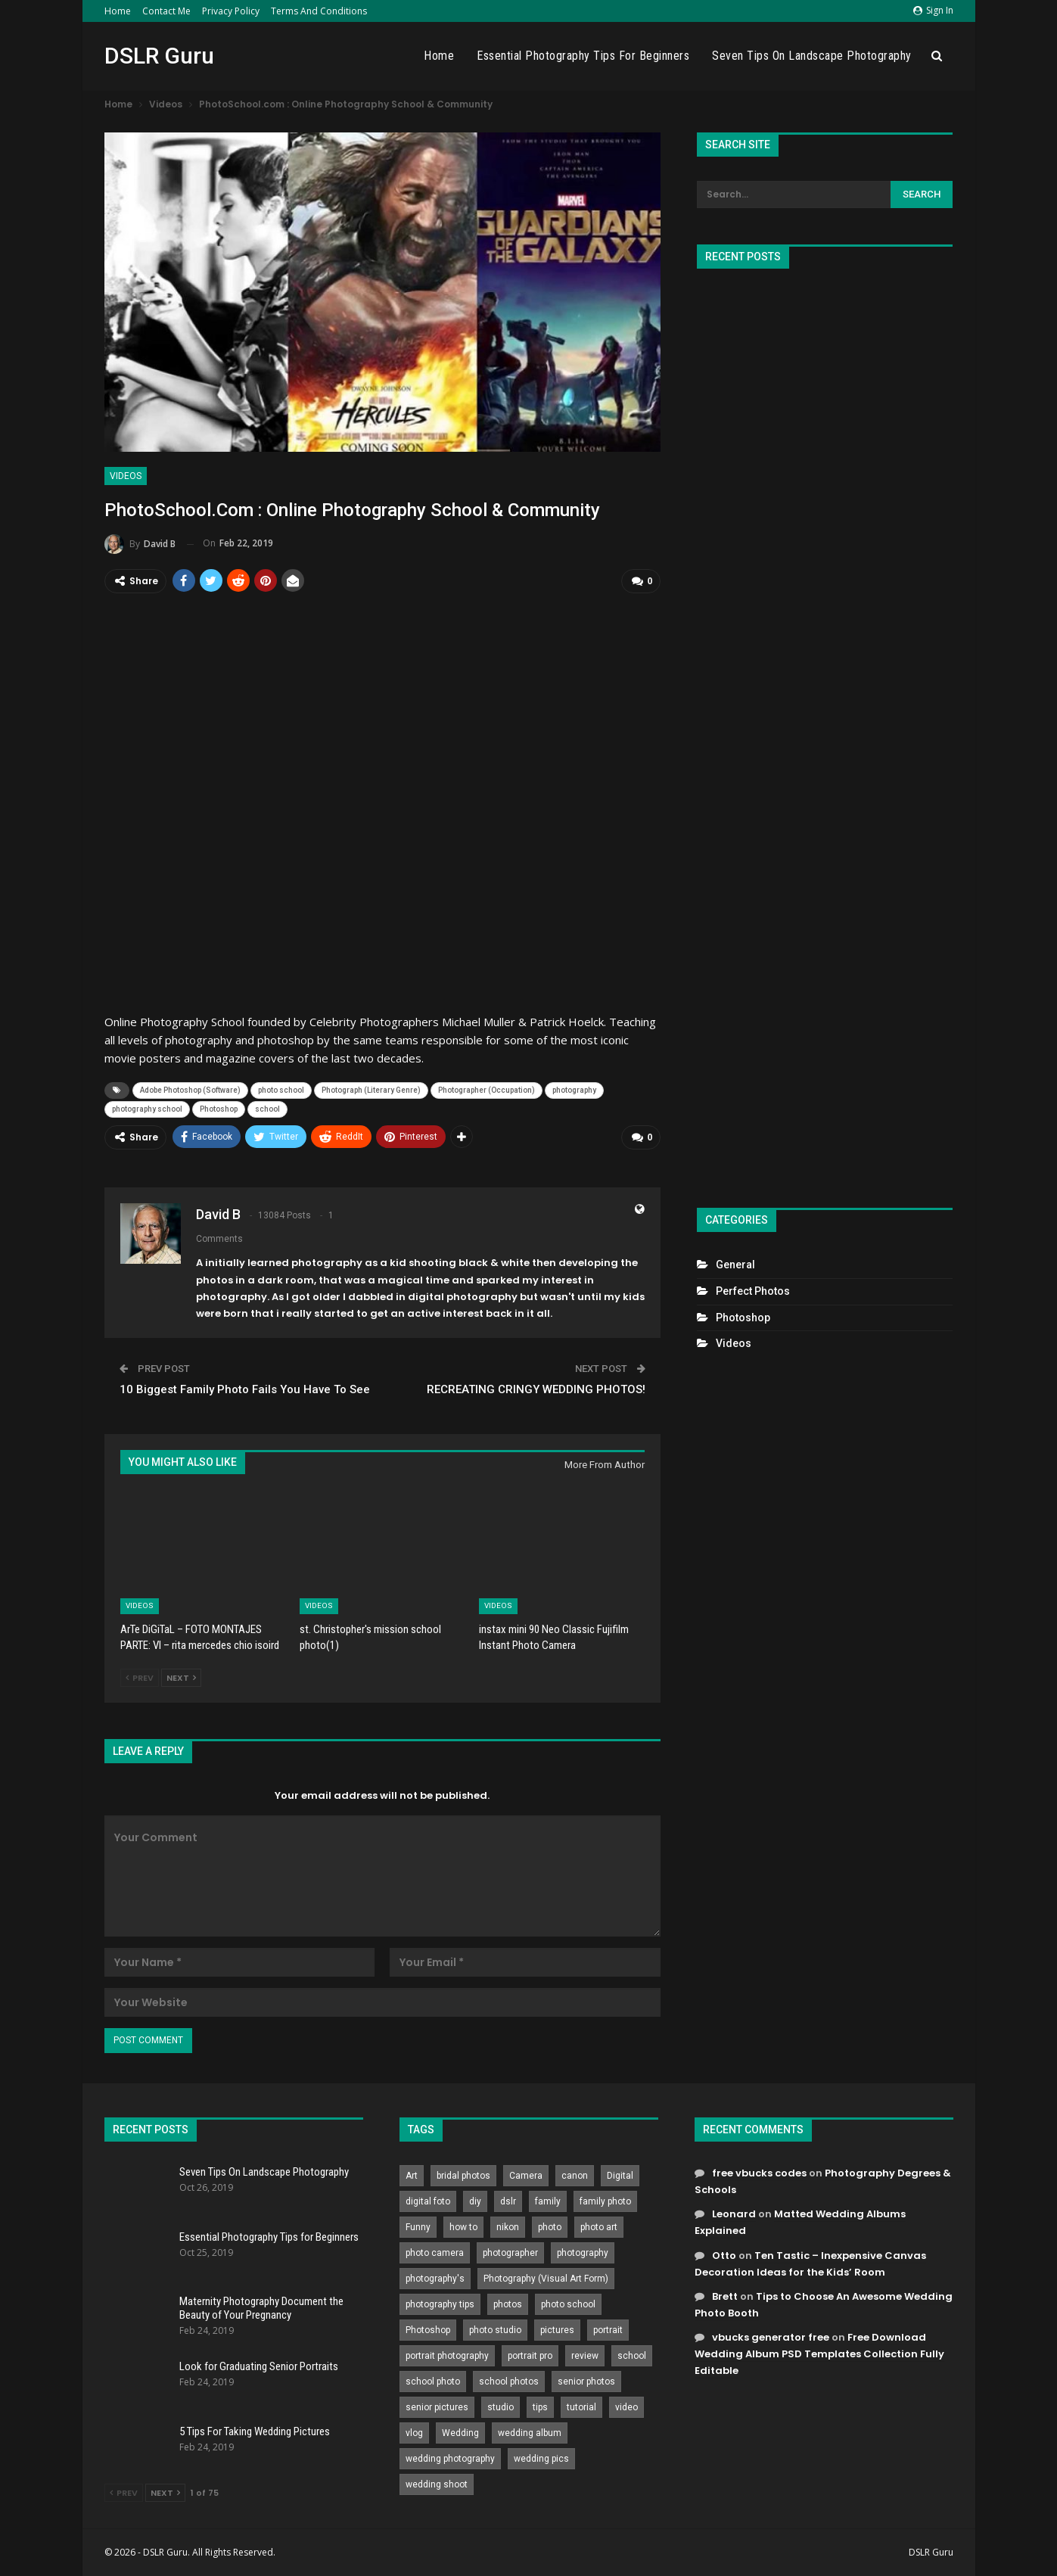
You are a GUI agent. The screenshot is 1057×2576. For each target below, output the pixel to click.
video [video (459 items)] (626, 2407)
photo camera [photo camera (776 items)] (435, 2253)
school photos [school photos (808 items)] (509, 2381)
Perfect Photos (753, 1291)
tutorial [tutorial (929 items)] (581, 2407)
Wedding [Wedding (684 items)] (460, 2433)
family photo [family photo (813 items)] (605, 2201)
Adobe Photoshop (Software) (190, 1090)
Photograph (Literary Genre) (371, 1090)
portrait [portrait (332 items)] (608, 2330)
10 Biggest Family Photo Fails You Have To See (245, 1388)
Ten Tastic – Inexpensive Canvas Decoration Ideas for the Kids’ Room (810, 2263)
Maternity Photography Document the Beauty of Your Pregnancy (261, 2308)
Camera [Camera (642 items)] (525, 2175)
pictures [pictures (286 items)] (557, 2330)
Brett (725, 2295)
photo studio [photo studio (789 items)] (495, 2330)
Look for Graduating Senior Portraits (258, 2365)
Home (117, 11)
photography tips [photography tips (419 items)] (440, 2304)
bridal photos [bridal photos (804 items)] (463, 2175)
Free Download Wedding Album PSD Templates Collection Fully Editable (819, 2353)
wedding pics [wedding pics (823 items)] (541, 2458)
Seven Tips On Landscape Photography (812, 55)
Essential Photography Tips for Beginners (583, 55)
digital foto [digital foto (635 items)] (428, 2201)
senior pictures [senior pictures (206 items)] (437, 2407)
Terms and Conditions (319, 11)
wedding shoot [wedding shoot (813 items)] (437, 2484)
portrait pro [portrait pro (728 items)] (530, 2355)
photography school (147, 1109)
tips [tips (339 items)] (540, 2407)
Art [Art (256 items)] (412, 2175)
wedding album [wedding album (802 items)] (529, 2433)
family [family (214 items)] (548, 2201)
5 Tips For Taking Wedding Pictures (254, 2431)
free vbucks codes (759, 2173)
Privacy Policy (231, 11)
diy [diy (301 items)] (475, 2201)
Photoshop (219, 1109)
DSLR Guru (159, 55)
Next (181, 1678)
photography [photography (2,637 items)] (582, 2253)
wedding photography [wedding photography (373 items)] (450, 2458)
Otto (724, 2255)
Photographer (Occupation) (486, 1090)
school (267, 1109)
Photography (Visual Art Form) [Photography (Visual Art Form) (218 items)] (545, 2278)
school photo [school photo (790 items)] (433, 2381)
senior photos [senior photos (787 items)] (586, 2381)
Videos (125, 476)
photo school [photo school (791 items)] (568, 2304)
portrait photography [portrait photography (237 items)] (447, 2355)
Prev (140, 1678)
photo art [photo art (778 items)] (598, 2227)
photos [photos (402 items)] (507, 2304)
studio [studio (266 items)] (500, 2407)
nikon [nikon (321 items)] (507, 2227)
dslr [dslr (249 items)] (508, 2201)
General (735, 1264)
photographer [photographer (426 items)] (510, 2253)
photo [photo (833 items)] (549, 2227)
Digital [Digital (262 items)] (620, 2175)
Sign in (933, 10)
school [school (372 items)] (631, 2355)
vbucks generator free (770, 2336)
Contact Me (166, 11)
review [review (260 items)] (584, 2355)
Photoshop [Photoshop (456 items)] (428, 2330)
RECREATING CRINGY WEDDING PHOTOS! (536, 1388)
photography (574, 1090)
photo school (281, 1090)
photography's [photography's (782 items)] (435, 2278)
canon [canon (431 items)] (574, 2175)
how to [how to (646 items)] (463, 2227)
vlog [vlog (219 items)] (414, 2433)
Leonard (734, 2214)
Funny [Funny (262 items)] (418, 2227)
